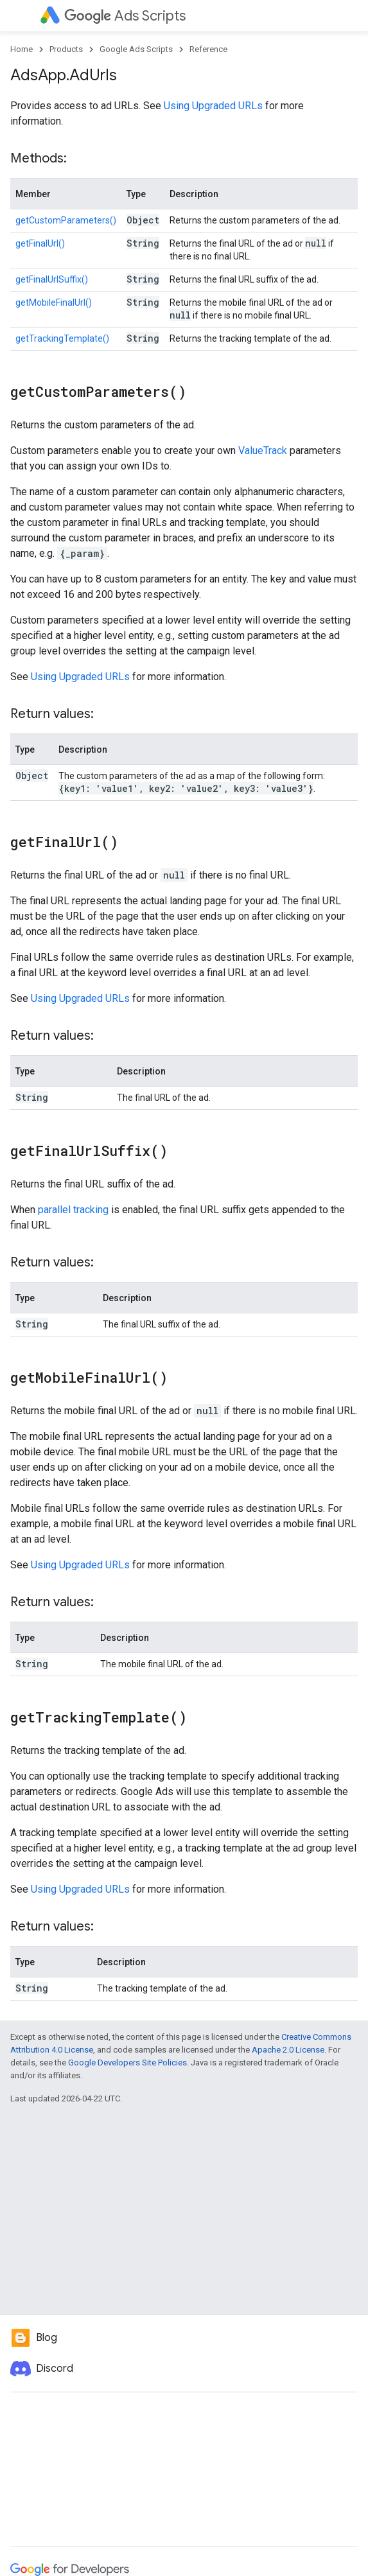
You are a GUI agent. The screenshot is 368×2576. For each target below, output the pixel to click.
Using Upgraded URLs (213, 106)
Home (21, 49)
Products (66, 49)
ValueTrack (262, 450)
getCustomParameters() (65, 220)
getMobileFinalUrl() (53, 302)
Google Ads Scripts (136, 49)
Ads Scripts (125, 15)
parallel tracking (73, 1210)
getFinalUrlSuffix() (51, 279)
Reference (208, 49)
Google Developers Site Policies (127, 2062)
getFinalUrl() (40, 243)
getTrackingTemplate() (62, 338)
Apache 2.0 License (288, 2050)
